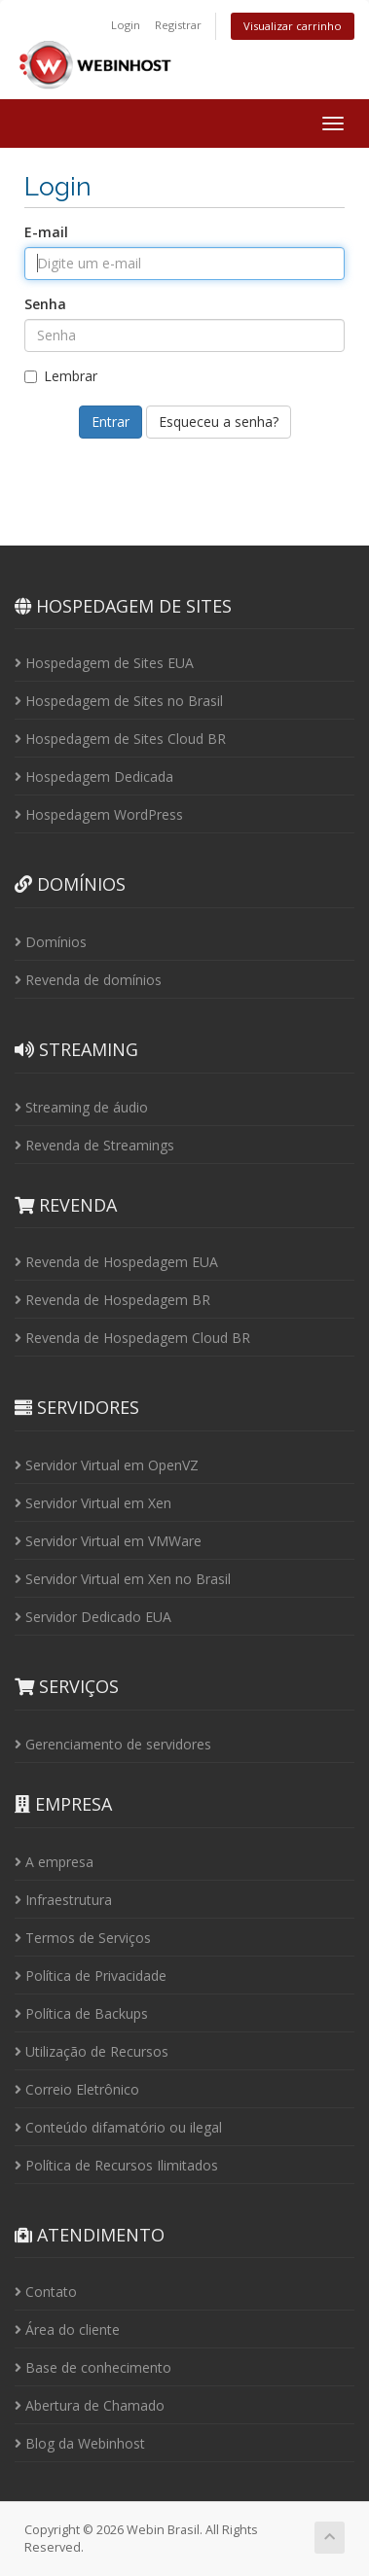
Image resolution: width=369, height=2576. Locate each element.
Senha (45, 304)
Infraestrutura (63, 1899)
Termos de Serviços (83, 1937)
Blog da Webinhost (80, 2443)
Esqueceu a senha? (218, 421)
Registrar (178, 25)
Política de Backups (81, 2013)
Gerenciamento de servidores (113, 1744)
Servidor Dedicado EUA (93, 1616)
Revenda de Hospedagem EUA (116, 1262)
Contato (46, 2291)
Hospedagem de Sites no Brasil (119, 700)
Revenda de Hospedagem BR (112, 1299)
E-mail (46, 232)
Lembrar (60, 376)
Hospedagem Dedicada (94, 776)
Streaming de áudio (81, 1107)
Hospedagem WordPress (99, 814)
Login (125, 25)
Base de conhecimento (93, 2367)
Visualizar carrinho (292, 25)
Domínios (51, 942)
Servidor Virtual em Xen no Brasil (123, 1579)
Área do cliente (67, 2329)
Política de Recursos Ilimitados (116, 2165)
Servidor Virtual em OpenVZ (107, 1465)
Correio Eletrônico (77, 2089)
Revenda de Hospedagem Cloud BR (132, 1337)
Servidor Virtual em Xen (93, 1503)
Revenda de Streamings (94, 1145)
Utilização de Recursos (91, 2051)
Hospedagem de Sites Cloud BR (120, 738)
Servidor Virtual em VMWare (108, 1541)
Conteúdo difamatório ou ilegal (118, 2127)
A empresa (54, 1862)
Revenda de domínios (88, 979)
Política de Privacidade (90, 1975)
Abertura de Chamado (90, 2405)
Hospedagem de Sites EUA (104, 662)
